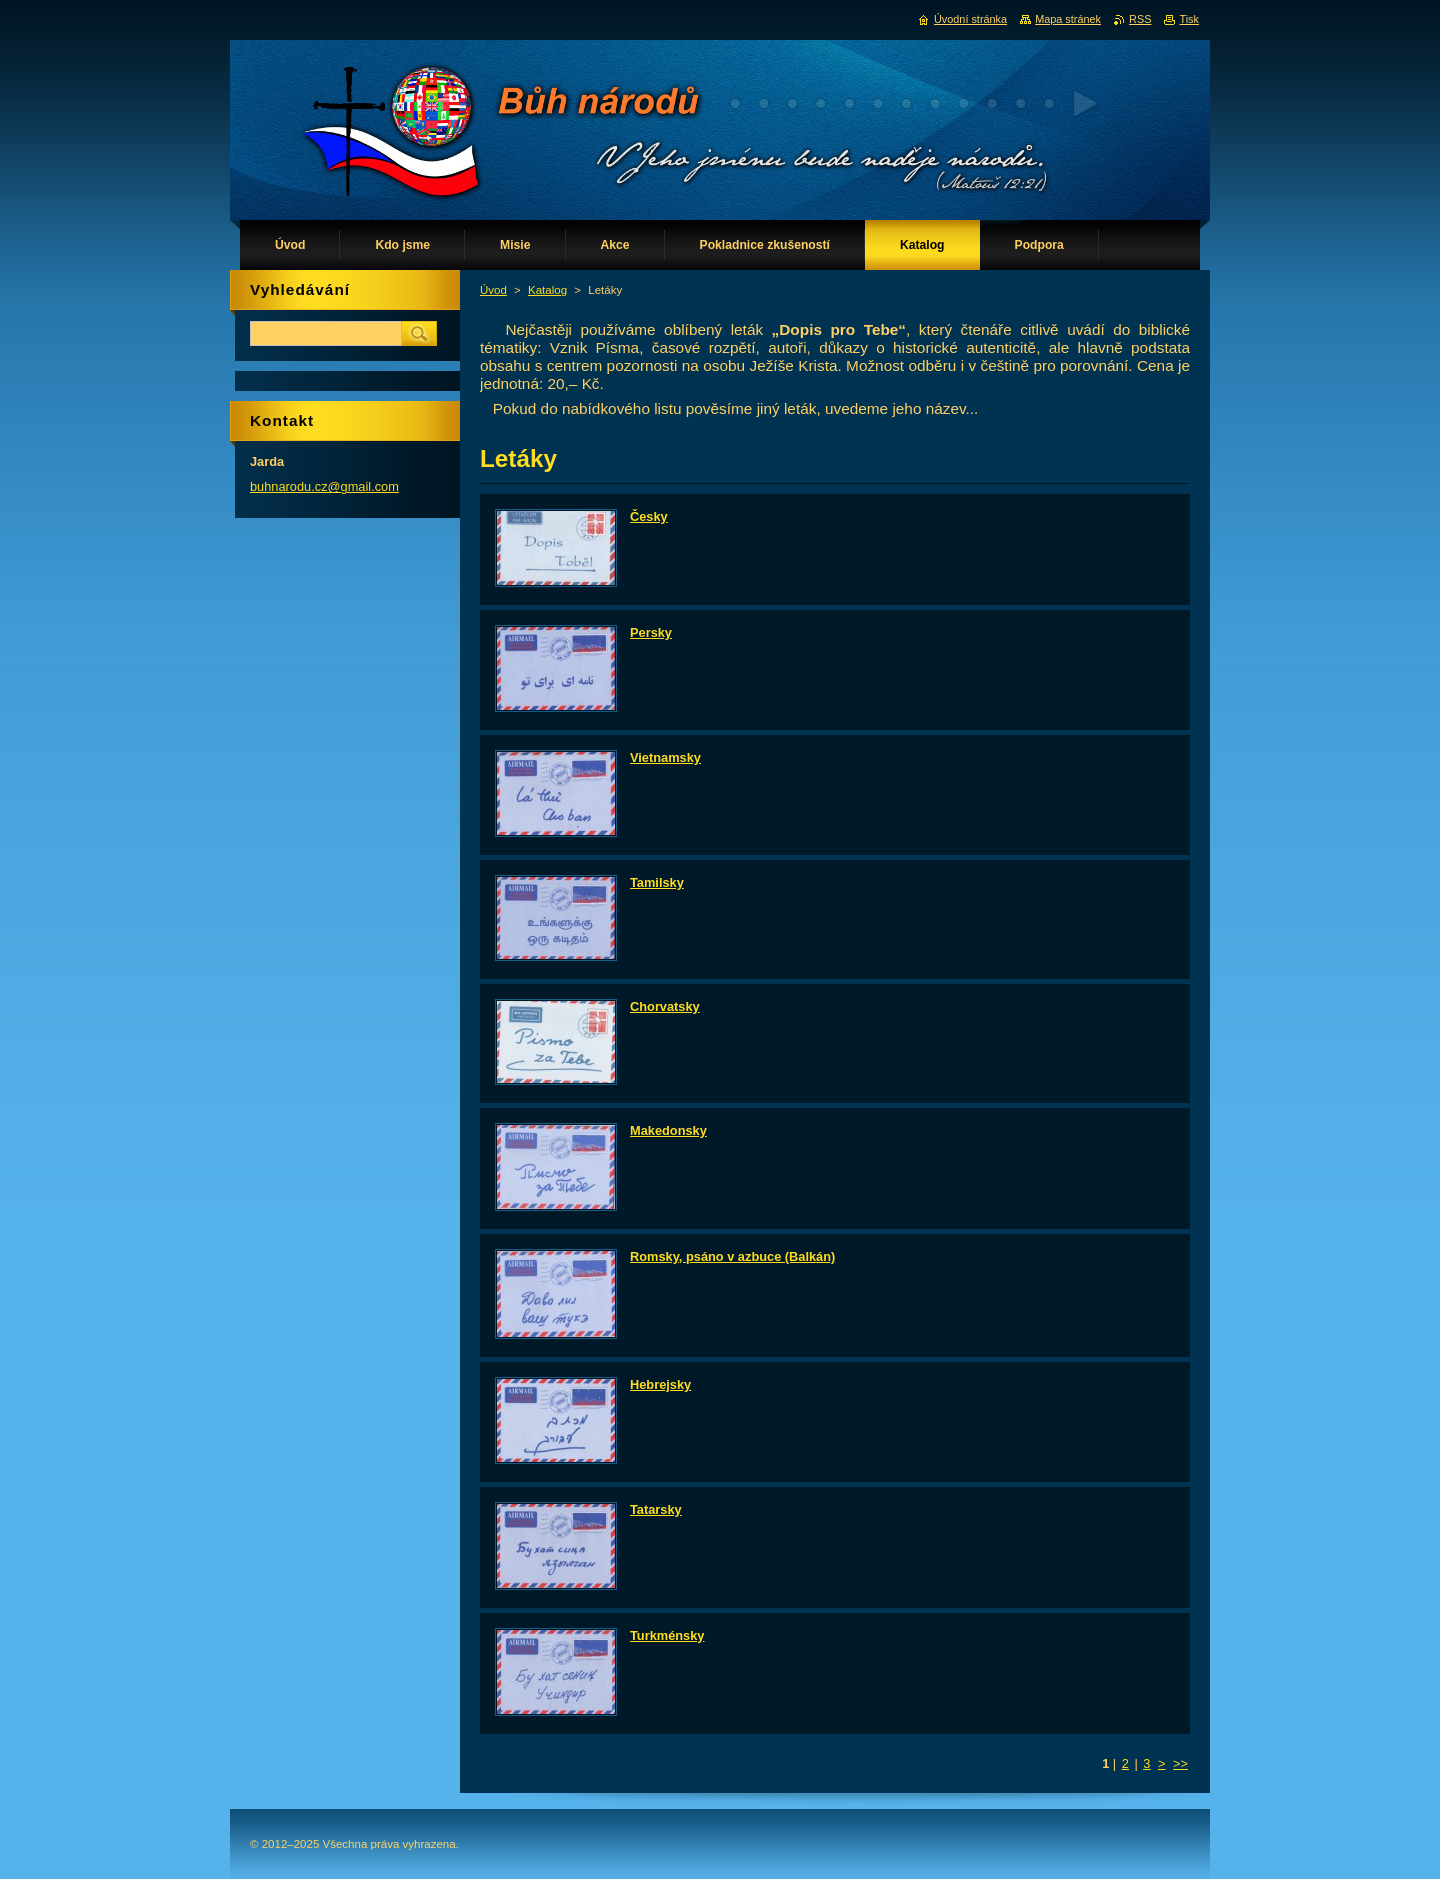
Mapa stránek (1068, 19)
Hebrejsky (660, 1384)
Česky (649, 516)
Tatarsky (656, 1509)
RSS (1140, 19)
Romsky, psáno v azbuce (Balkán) (732, 1256)
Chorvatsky (665, 1006)
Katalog (547, 290)
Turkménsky (667, 1635)
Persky (651, 632)
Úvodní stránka (970, 19)
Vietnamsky (665, 757)
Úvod (493, 290)
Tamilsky (657, 882)
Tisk (1189, 19)
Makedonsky (668, 1130)
